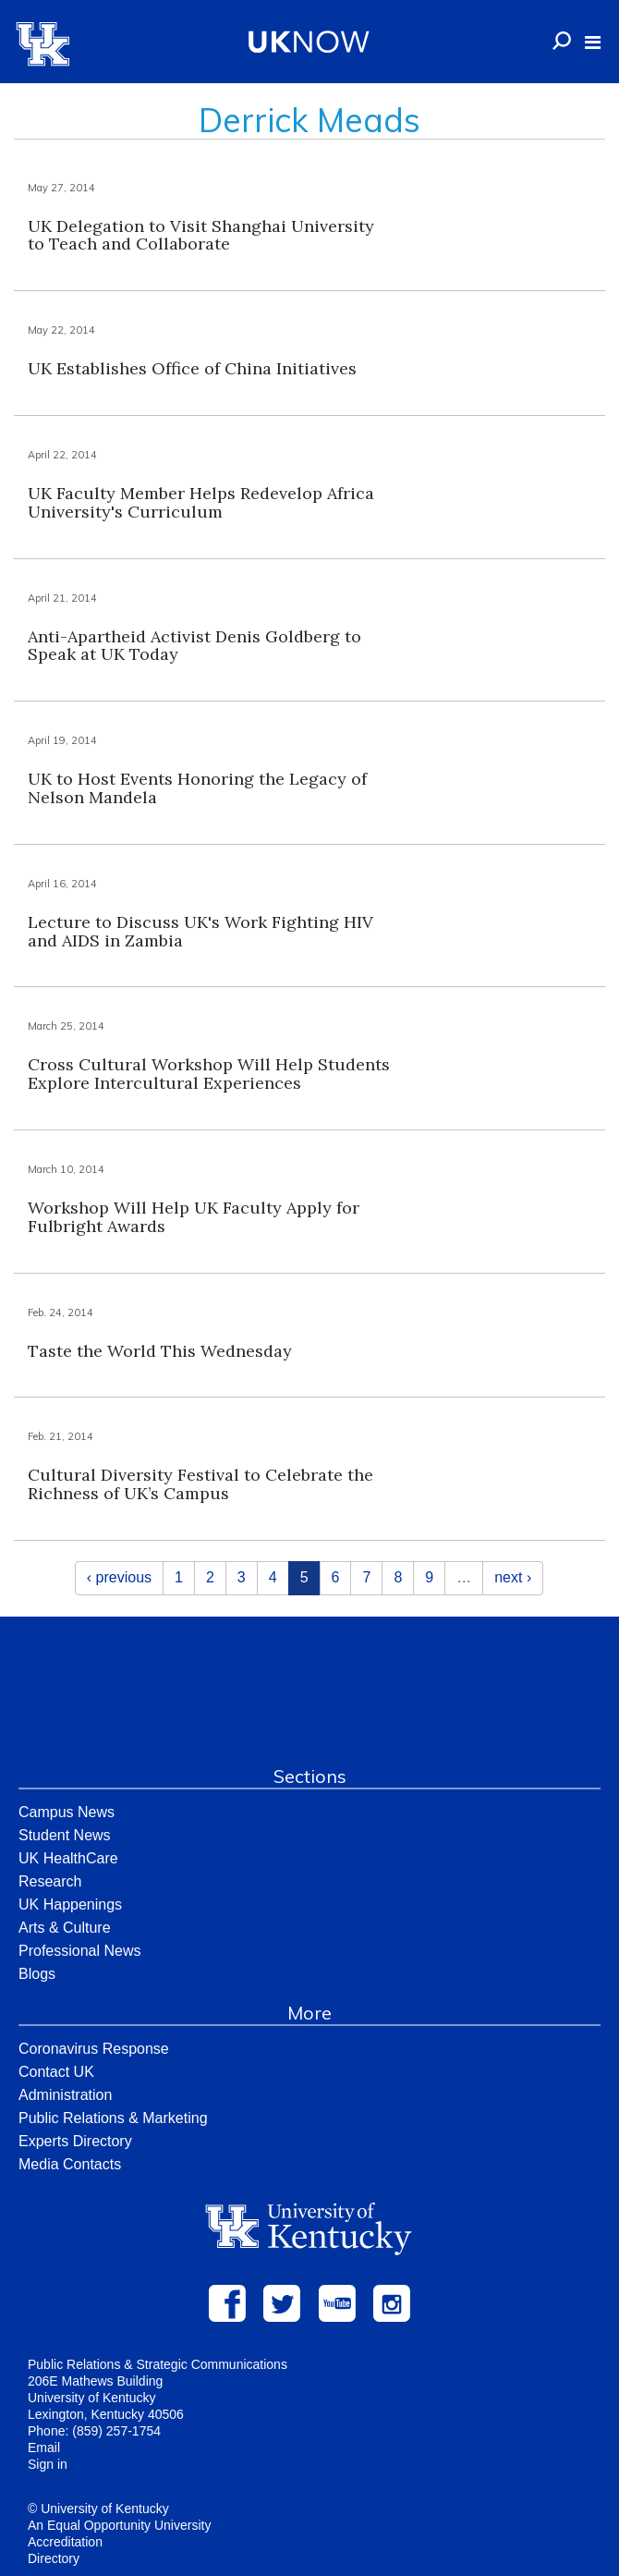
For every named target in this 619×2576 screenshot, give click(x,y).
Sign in (47, 2464)
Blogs (36, 1974)
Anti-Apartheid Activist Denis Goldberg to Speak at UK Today (194, 645)
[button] (593, 42)
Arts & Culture (64, 1927)
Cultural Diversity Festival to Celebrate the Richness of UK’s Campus (200, 1484)
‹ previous (119, 1577)
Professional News (79, 1951)
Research (49, 1881)
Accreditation (65, 2541)
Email (44, 2447)
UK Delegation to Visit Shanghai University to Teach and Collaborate (201, 235)
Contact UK (56, 2072)
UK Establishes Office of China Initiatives (192, 368)
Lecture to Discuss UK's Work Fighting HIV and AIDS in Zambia (200, 931)
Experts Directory (75, 2141)
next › (512, 1577)
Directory (53, 2558)
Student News (64, 1835)
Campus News (66, 1812)
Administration (65, 2095)
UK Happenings (70, 1904)
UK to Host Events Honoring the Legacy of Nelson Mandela (197, 788)
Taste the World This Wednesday (160, 1350)
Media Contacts (69, 2164)
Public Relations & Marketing (113, 2118)
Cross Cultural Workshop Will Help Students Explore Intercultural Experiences (209, 1073)
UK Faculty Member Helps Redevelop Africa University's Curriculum (201, 502)
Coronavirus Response (93, 2049)
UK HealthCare (68, 1858)
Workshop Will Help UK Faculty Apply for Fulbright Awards (193, 1217)
